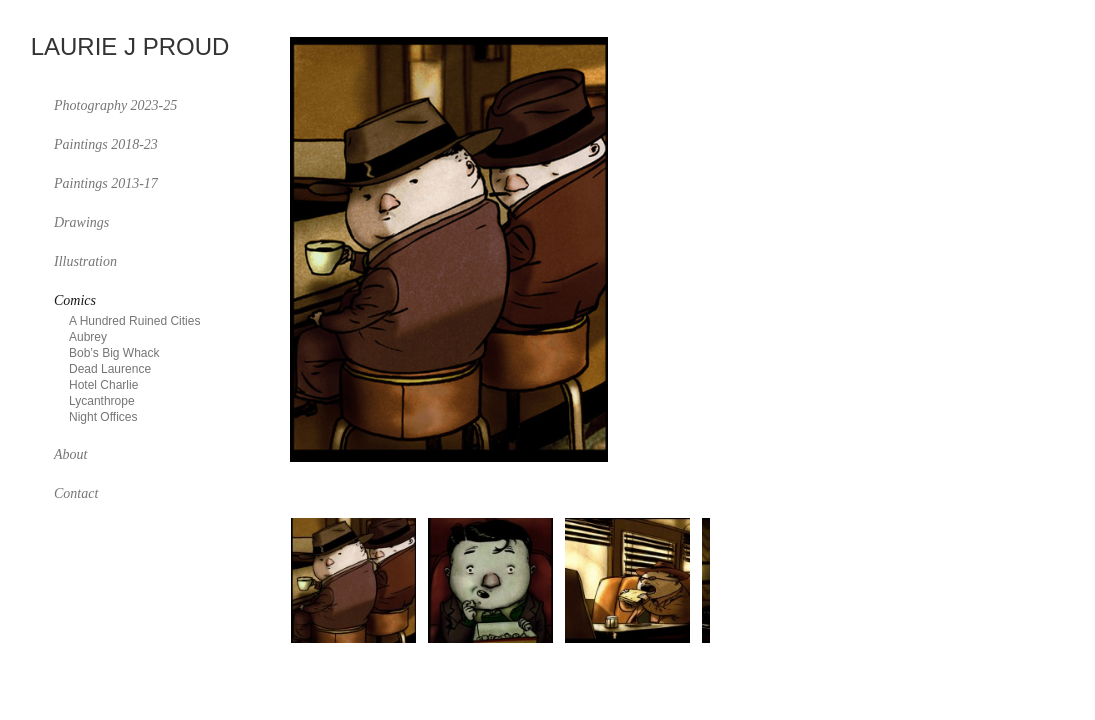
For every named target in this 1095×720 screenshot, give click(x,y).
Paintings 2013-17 (106, 183)
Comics (75, 300)
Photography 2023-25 (115, 105)
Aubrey (88, 337)
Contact (76, 493)
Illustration (85, 261)
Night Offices (103, 417)
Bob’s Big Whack (114, 353)
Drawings (81, 222)
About (70, 454)
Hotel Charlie (103, 385)
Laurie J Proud (130, 47)
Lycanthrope (102, 401)
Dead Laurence (110, 369)
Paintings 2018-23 (106, 144)
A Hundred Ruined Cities (134, 321)
